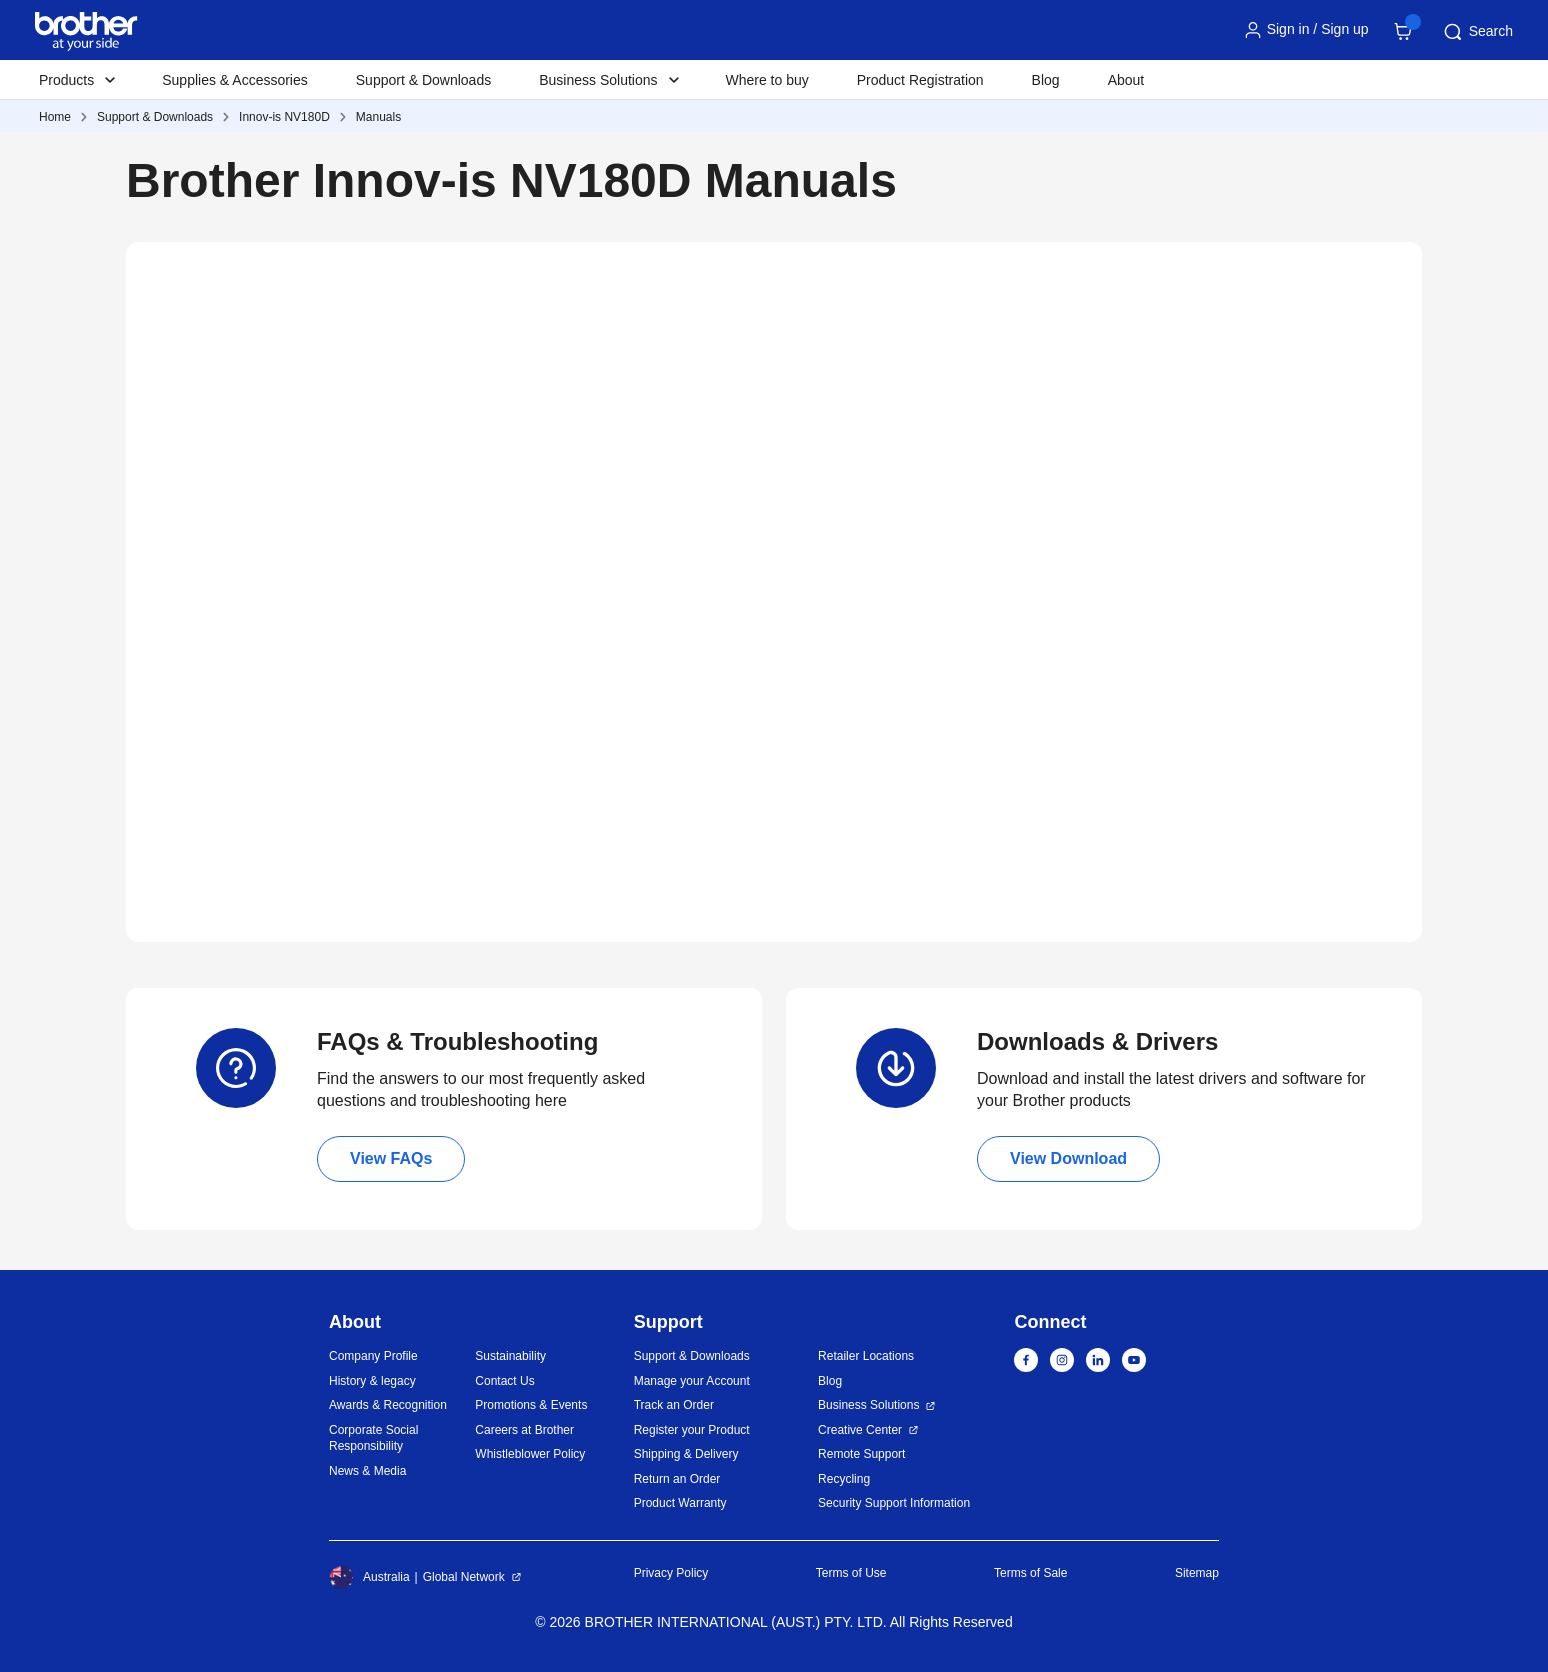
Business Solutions (868, 1405)
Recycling (844, 1479)
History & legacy (372, 1381)
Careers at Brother (524, 1430)
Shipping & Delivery (686, 1454)
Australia (369, 1577)
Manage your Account (692, 1381)
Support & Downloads (423, 80)
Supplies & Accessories (235, 80)
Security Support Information (894, 1503)
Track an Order (674, 1405)
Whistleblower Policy (530, 1454)
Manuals (378, 117)
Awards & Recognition (388, 1405)
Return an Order (677, 1479)
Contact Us (504, 1381)
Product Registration (920, 80)
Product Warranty (680, 1503)
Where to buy (767, 80)
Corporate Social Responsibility (373, 1438)
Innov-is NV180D (284, 117)
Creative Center (860, 1430)
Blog (1046, 80)
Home (55, 117)
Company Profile (373, 1356)
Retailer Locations (866, 1356)
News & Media (367, 1471)
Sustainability (510, 1356)
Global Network (464, 1577)
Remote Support (861, 1454)
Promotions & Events (531, 1405)
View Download (1068, 1158)
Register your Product (692, 1430)
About (1126, 80)
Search (1477, 32)
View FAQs (391, 1158)
